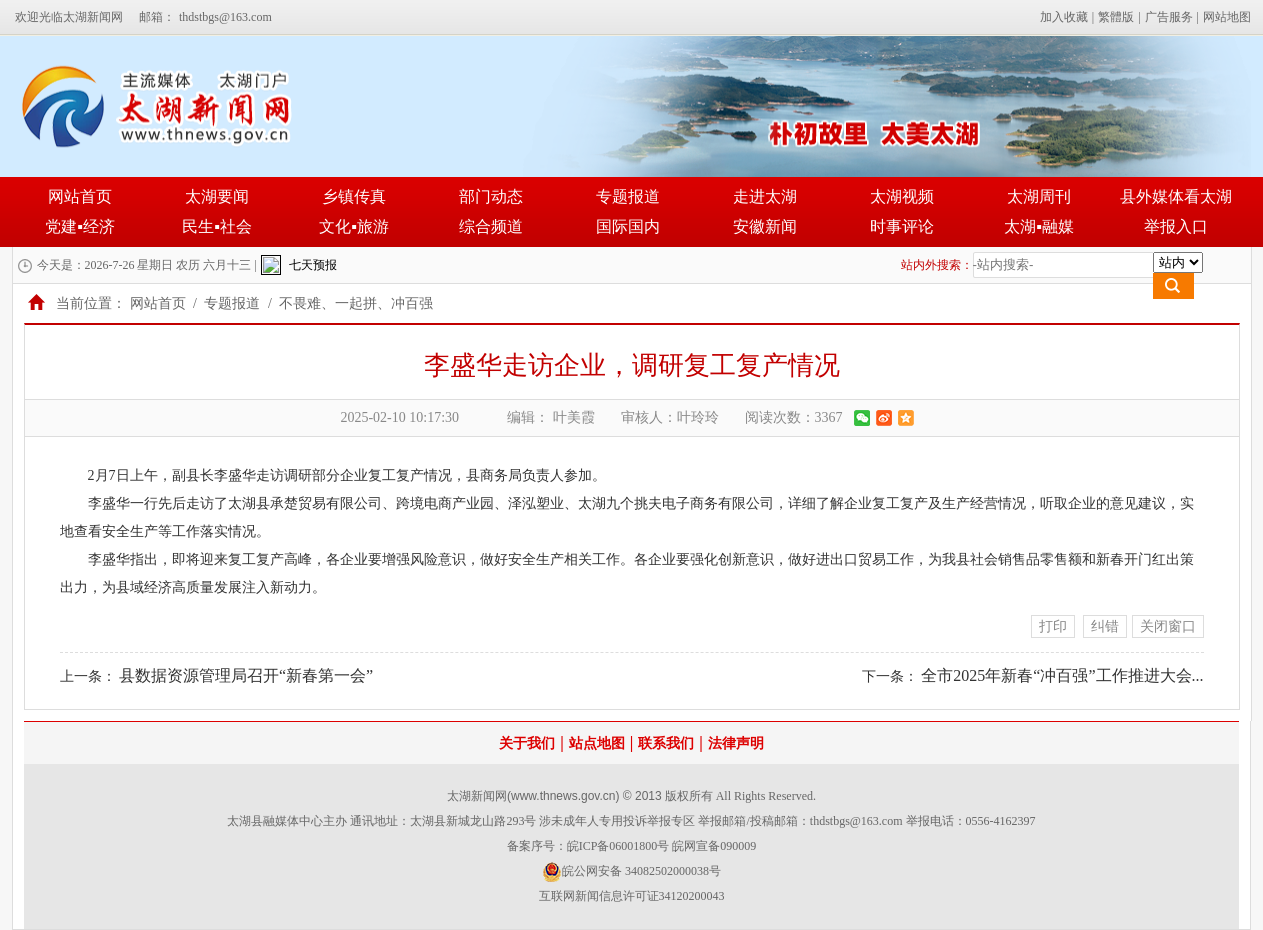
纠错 (1105, 626)
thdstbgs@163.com (225, 17)
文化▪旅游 (354, 226)
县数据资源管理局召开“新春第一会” (246, 675)
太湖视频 (902, 196)
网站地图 (1227, 17)
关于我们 (527, 743)
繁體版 (1116, 17)
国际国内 (628, 226)
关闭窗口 (1168, 626)
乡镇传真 (354, 196)
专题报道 (628, 196)
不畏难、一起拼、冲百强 (356, 303)
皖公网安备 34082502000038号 (631, 872)
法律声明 (736, 743)
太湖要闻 (217, 196)
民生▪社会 (217, 226)
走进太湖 (765, 196)
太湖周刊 (1039, 196)
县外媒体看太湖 (1176, 196)
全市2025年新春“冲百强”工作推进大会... (1062, 675)
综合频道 (491, 226)
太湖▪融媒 (1039, 226)
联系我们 (666, 743)
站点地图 (597, 743)
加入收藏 (1064, 17)
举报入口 (1176, 226)
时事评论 (902, 226)
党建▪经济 (80, 226)
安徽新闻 (765, 226)
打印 (1053, 626)
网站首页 (80, 196)
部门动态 (491, 196)
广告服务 (1169, 17)
